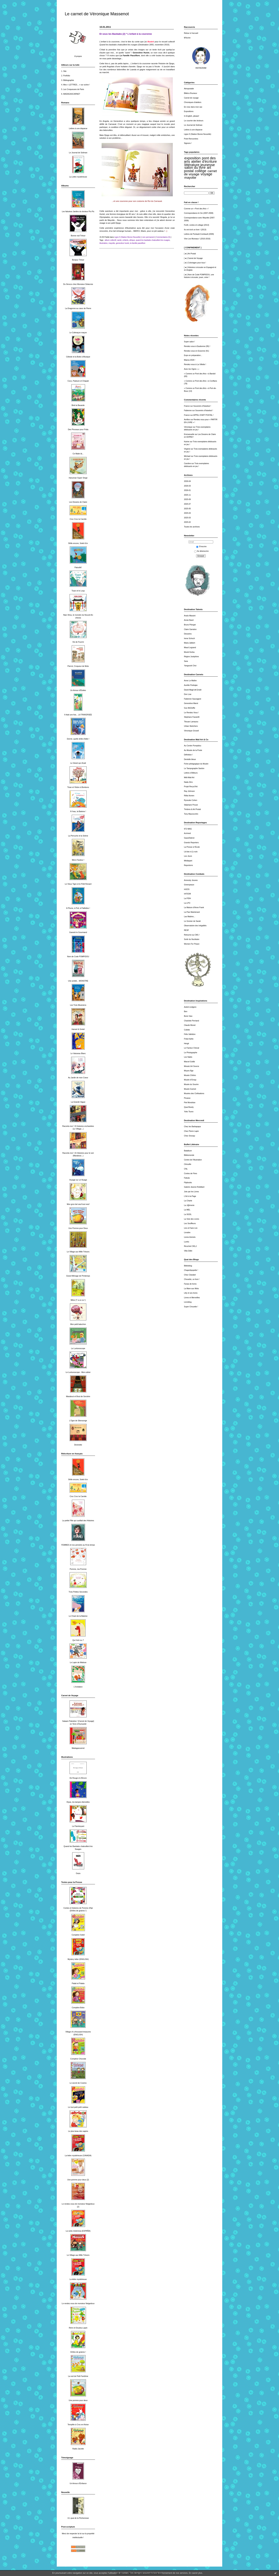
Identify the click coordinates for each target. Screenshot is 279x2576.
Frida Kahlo (188, 1039)
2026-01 (187, 490)
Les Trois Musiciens (78, 1005)
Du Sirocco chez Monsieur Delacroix (78, 284)
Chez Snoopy (189, 1136)
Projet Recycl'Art (191, 787)
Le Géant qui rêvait (78, 763)
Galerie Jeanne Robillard (194, 1187)
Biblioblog (188, 1266)
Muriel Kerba (189, 652)
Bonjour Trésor (78, 260)
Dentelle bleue (190, 759)
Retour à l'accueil (191, 33)
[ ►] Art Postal (190, 254)
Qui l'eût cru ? (78, 1640)
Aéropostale (189, 89)
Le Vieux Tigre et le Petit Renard (78, 884)
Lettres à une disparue (78, 128)
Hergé (186, 1043)
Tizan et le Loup (78, 591)
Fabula (187, 1178)
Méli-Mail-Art (189, 777)
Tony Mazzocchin (191, 814)
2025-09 (187, 499)
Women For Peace (191, 944)
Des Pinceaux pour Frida (78, 429)
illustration (103, 243)
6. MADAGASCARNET (70, 94)
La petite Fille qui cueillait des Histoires (78, 1521)
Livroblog (187, 1302)
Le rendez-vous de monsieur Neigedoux (78, 2303)
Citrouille (187, 1164)
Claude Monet (190, 1025)
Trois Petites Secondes (78, 1592)
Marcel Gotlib (189, 1062)
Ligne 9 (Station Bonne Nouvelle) (197, 134)
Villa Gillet (188, 1251)
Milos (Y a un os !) (78, 1300)
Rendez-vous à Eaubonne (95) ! (197, 346)
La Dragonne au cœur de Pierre (78, 308)
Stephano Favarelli (191, 717)
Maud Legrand (190, 647)
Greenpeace (189, 885)
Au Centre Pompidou (192, 746)
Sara (186, 661)
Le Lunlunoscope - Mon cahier (78, 1372)
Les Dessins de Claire (78, 502)
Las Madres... (189, 917)
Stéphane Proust (191, 805)
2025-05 (187, 509)
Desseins (188, 634)
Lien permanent (148, 237)
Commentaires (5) (163, 237)
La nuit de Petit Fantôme (78, 2376)
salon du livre (195, 167)
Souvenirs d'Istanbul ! (202, 406)
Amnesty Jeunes (191, 880)
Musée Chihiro (190, 1075)
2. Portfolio (65, 76)
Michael (187, 456)
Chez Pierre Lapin (191, 1131)
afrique (132, 240)
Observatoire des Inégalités (195, 926)
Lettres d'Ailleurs (191, 773)
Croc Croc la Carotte (78, 519)
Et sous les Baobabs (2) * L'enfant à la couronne (125, 34)
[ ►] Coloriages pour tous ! (195, 263)
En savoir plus (195, 2573)
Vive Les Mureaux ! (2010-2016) (197, 239)
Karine (186, 442)
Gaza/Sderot (189, 838)
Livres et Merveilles (192, 1298)
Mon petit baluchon (78, 1324)
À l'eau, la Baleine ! (78, 811)
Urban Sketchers (191, 726)
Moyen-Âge (188, 1071)
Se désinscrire (201, 551)
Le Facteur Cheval (191, 1048)
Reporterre (188, 865)
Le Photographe (190, 1053)
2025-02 (187, 522)
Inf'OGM (187, 894)
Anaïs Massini (190, 616)
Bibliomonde (189, 1155)
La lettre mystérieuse (78, 2279)
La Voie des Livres (191, 1219)
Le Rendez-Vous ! (191, 713)
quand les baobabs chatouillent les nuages (153, 240)
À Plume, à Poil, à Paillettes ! (78, 908)
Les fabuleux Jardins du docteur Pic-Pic (78, 211)
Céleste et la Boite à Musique (78, 357)
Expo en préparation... (193, 355)
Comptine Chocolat (78, 2059)
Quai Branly (189, 1107)
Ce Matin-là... (78, 454)
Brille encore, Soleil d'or (78, 543)
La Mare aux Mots (191, 1289)
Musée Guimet (190, 1089)
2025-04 (187, 513)
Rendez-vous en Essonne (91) (196, 351)
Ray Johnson (189, 791)
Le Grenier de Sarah (192, 921)
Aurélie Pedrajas (191, 685)
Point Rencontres (191, 139)
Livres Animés (190, 1237)
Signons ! (188, 143)
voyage (206, 174)
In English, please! (191, 116)
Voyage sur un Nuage (78, 1180)
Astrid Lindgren (190, 1007)
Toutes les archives (192, 527)
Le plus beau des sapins (78, 2131)
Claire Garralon (190, 629)
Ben (185, 1011)
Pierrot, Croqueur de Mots (78, 666)
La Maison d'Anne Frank (194, 907)
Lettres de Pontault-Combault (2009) (199, 234)
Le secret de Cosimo (78, 2083)
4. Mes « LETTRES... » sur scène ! (75, 85)
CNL (186, 1169)
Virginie (187, 449)
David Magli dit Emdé (192, 690)
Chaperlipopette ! (191, 1270)
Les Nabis (188, 1057)
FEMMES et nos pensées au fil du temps (78, 1545)
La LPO (187, 903)
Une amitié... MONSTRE (78, 981)
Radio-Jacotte (78, 2449)
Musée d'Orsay (190, 1080)
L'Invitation (78, 1687)
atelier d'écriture (204, 161)
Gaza (78, 1873)
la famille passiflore (137, 243)
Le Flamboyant (78, 1826)
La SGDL (188, 1214)
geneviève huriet (122, 243)
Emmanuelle (189, 434)
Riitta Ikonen (189, 796)
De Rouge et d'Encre (78, 1778)
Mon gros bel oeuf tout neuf (78, 1204)
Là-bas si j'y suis (191, 852)
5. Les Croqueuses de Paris (72, 89)
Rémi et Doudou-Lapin (78, 2328)
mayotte (190, 177)
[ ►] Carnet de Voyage (193, 258)
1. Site (63, 71)
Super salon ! (189, 342)
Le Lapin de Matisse (78, 1662)
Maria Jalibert (189, 643)
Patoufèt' (78, 567)
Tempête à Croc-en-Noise (78, 2425)
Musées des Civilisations (194, 1093)
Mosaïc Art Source (191, 1066)
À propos (78, 56)
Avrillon (187, 420)
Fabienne (188, 410)
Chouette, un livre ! (191, 1279)
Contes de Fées (190, 1173)
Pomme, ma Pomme (78, 1569)
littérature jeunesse (199, 165)
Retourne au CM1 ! (192, 935)
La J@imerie (189, 1205)
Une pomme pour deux (78, 2400)
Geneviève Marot (191, 703)
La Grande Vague (78, 1102)
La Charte (188, 1201)
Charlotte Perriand (191, 1021)
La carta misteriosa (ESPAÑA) (78, 2231)
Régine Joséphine (191, 657)
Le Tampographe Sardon (194, 768)
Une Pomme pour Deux (78, 1228)
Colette (187, 1030)
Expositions (188, 111)
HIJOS (186, 889)
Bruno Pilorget (190, 625)
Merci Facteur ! (78, 860)
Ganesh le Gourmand (78, 932)
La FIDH (187, 898)
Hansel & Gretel (78, 1029)
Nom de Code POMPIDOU (78, 957)
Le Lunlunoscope (78, 1348)
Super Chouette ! (191, 1307)
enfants (125, 240)
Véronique (188, 427)
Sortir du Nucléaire (191, 939)
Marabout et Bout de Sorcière (78, 1396)
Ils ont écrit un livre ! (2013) (195, 230)
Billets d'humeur (190, 93)
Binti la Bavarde (78, 405)
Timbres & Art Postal (192, 809)
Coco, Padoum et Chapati (78, 381)
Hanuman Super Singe (78, 478)
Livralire (187, 1232)
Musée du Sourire (191, 1084)
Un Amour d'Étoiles (78, 690)
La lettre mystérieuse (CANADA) (78, 2156)
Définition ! (188, 755)
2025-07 (187, 504)
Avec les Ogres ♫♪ (191, 369)
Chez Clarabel (190, 1275)
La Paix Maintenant (192, 912)
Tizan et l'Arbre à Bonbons (78, 787)
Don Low (187, 694)
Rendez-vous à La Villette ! (195, 364)
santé (119, 240)
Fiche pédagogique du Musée (196, 764)
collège (200, 171)
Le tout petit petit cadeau (78, 2107)
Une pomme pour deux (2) (78, 2180)
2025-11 (187, 495)
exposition (192, 158)
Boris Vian (188, 1016)
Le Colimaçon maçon (78, 333)
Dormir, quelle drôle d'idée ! (78, 739)
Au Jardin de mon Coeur (78, 1078)
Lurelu (186, 1242)
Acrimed (187, 833)
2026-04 (187, 481)
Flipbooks (188, 1183)
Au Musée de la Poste (193, 750)
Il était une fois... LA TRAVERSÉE (78, 715)
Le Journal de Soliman (78, 153)
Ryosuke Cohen (190, 800)
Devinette (78, 1445)
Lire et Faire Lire (191, 1228)
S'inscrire (201, 546)
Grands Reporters (191, 843)
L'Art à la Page (190, 1196)
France (187, 406)
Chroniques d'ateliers (192, 102)
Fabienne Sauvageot (192, 699)
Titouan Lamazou (191, 722)
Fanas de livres (190, 1284)
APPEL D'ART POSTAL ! (203, 415)
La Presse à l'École (192, 847)
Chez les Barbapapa (192, 1127)
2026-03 (187, 486)
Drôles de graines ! (78, 2352)
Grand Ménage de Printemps (78, 1276)
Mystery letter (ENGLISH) (78, 1959)
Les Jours (188, 856)
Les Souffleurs (190, 1223)
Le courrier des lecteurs (193, 121)
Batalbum (188, 1151)
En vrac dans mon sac (193, 107)
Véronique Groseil (191, 731)
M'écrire (187, 38)
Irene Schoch (189, 638)
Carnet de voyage (191, 98)
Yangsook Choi (190, 666)
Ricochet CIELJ (190, 1246)
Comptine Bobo (78, 2008)
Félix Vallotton (190, 1034)
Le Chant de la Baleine (78, 1616)
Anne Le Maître (190, 681)
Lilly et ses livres (191, 1293)
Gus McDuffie (189, 708)
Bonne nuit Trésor (78, 236)
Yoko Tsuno (188, 1112)
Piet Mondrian (189, 1103)
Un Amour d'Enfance (78, 2483)
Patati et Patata (78, 1983)
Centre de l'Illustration (193, 1160)
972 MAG (188, 829)
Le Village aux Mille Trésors (78, 1252)
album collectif (110, 240)
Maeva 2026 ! (189, 360)
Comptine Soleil (78, 1935)
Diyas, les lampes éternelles (78, 1802)
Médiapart (188, 861)
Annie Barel (189, 620)
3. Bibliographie (67, 80)
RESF (186, 930)
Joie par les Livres (191, 1192)
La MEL (187, 1210)
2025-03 (187, 518)
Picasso (187, 1098)
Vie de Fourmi (78, 642)
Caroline (187, 463)
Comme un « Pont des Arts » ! (196, 209)
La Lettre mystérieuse (78, 177)
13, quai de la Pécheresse (78, 2518)
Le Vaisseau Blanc (78, 1053)
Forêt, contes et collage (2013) (196, 225)
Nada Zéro (188, 782)
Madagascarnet (78, 1748)
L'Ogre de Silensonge (78, 1421)
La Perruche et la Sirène (78, 836)
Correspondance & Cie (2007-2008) (198, 213)
